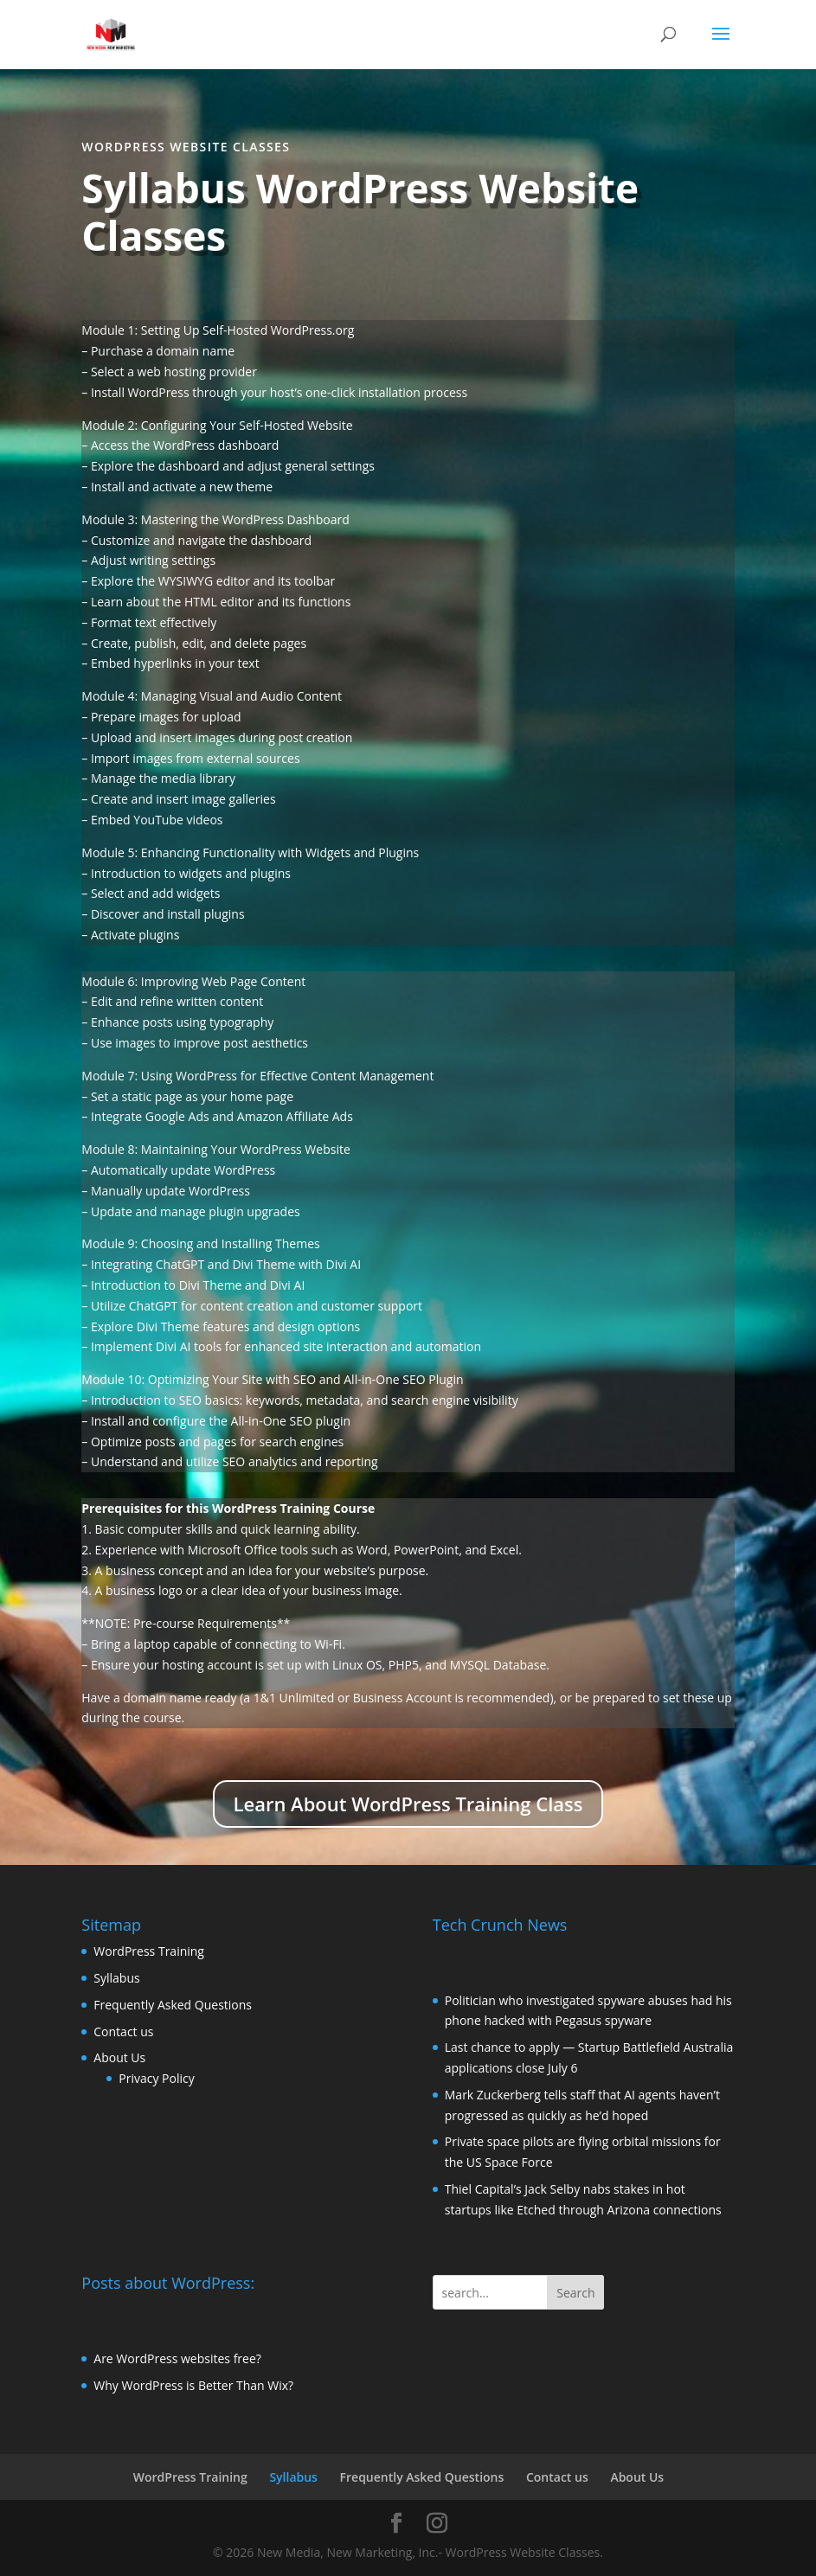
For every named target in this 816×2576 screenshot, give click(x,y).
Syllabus (116, 1978)
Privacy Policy (156, 2078)
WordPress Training (148, 1951)
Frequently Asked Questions (172, 2004)
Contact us (123, 2031)
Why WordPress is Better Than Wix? (193, 2385)
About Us (119, 2057)
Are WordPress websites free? (177, 2358)
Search (575, 2292)
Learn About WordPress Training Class (408, 1804)
